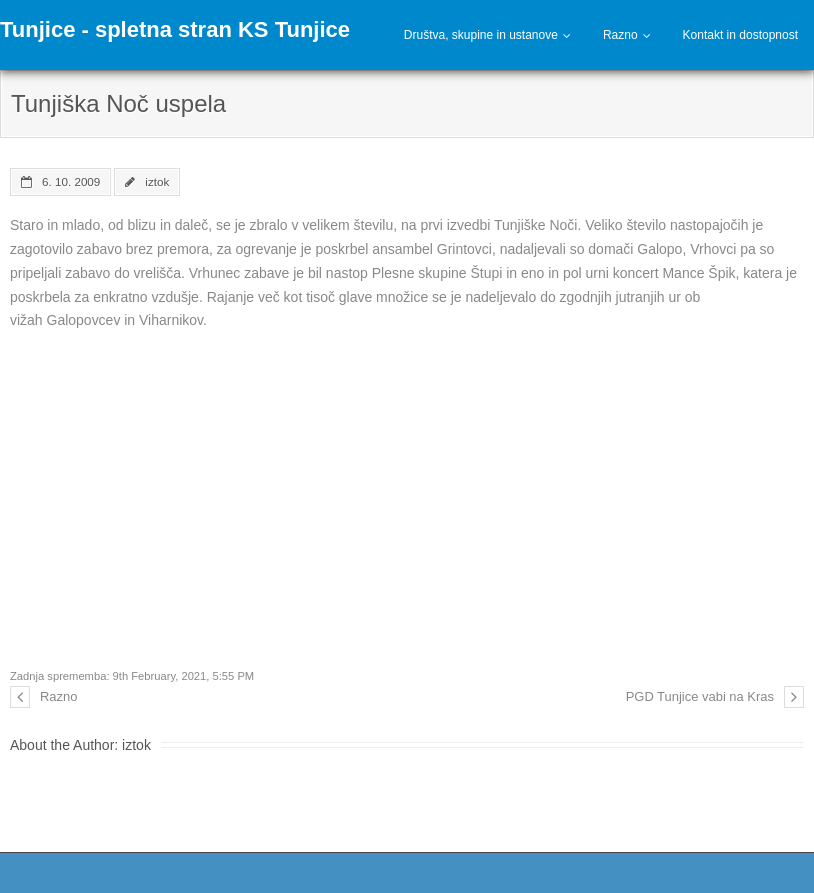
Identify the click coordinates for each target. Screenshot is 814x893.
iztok (157, 181)
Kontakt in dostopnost (740, 35)
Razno (620, 35)
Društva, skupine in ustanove (481, 35)
